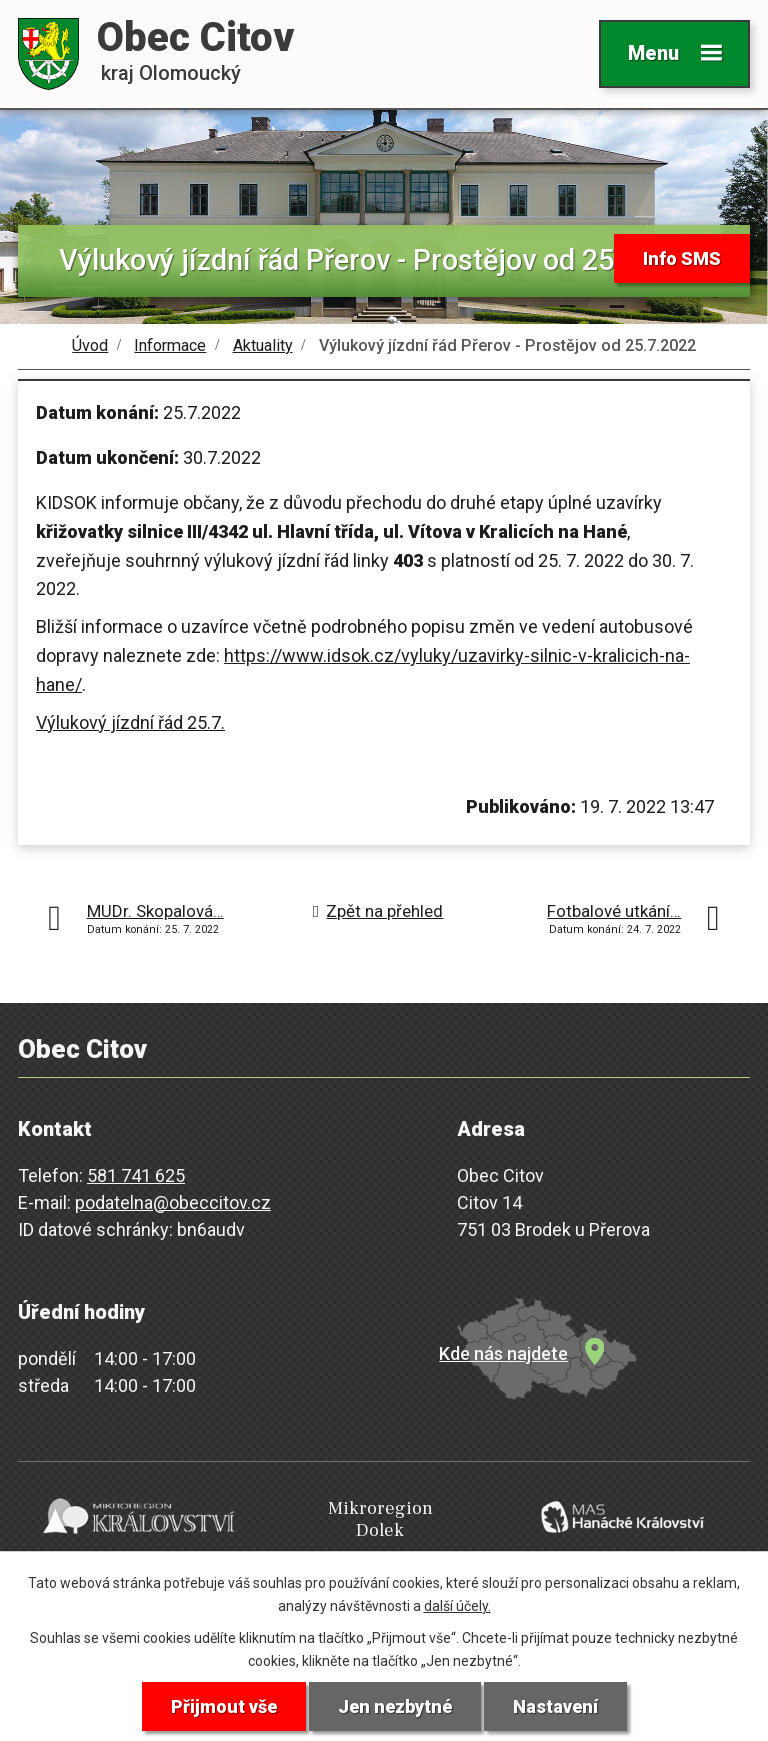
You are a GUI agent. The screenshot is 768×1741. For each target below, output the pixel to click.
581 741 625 (136, 1175)
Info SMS (682, 258)
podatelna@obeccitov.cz (173, 1202)
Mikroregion (380, 1519)
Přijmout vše (224, 1706)
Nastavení (555, 1706)
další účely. (457, 1606)
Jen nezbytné (395, 1706)
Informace (170, 345)
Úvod (90, 345)
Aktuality (263, 345)
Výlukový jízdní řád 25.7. (130, 722)
